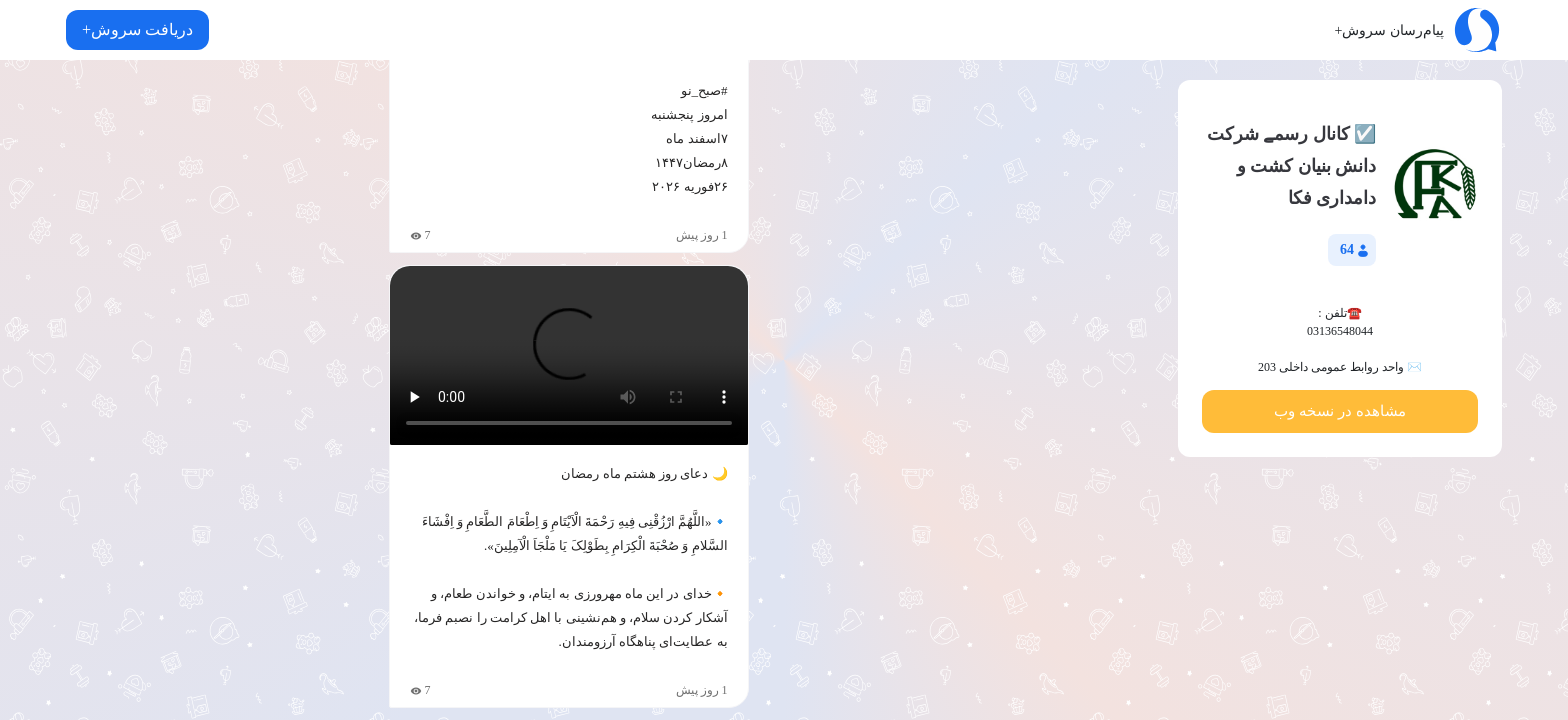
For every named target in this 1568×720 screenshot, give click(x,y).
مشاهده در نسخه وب (1339, 411)
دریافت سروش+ (137, 29)
